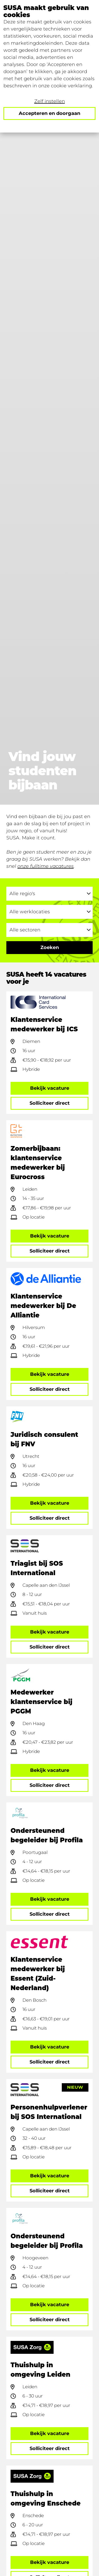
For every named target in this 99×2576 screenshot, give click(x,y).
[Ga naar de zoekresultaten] (49, 947)
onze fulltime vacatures (45, 866)
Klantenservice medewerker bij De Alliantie (43, 1305)
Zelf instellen (49, 101)
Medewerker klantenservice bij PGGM (41, 1701)
